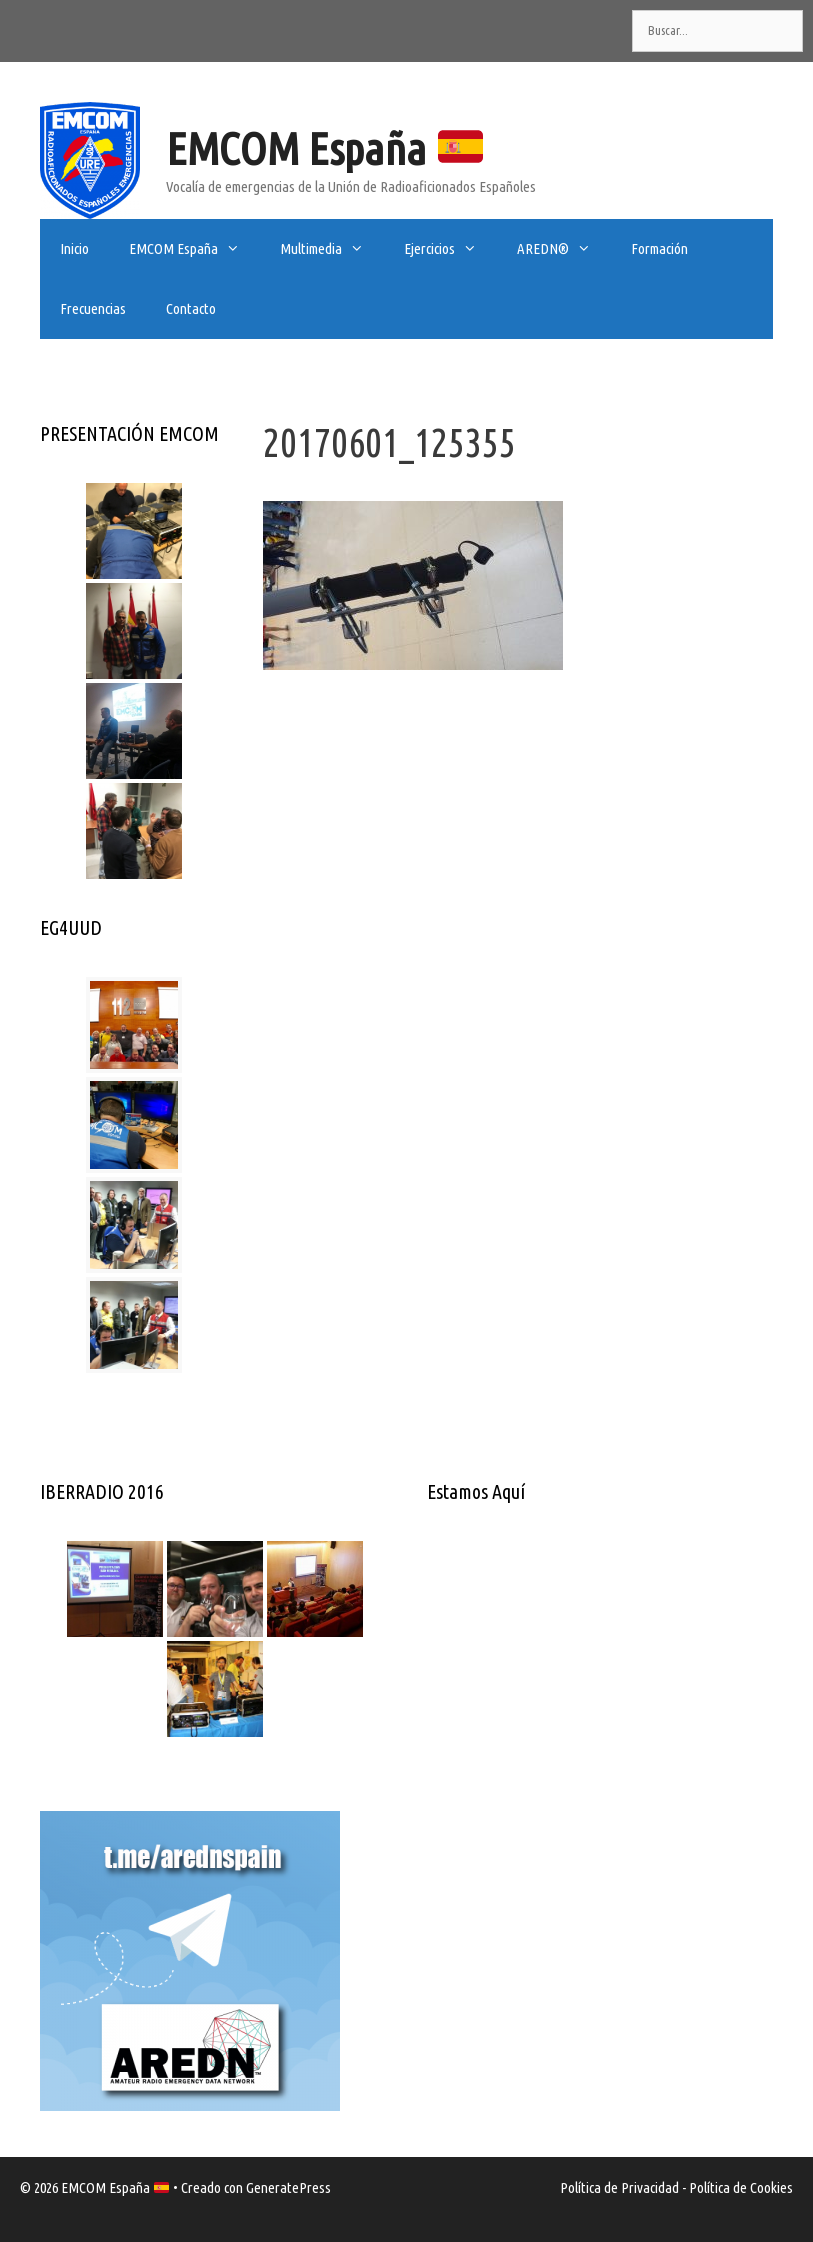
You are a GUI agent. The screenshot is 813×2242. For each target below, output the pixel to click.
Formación (659, 248)
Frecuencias (93, 308)
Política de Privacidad (619, 2187)
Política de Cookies (741, 2187)
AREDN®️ (564, 249)
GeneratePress (288, 2187)
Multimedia (332, 249)
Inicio (74, 248)
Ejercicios (450, 249)
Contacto (191, 308)
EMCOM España (324, 148)
